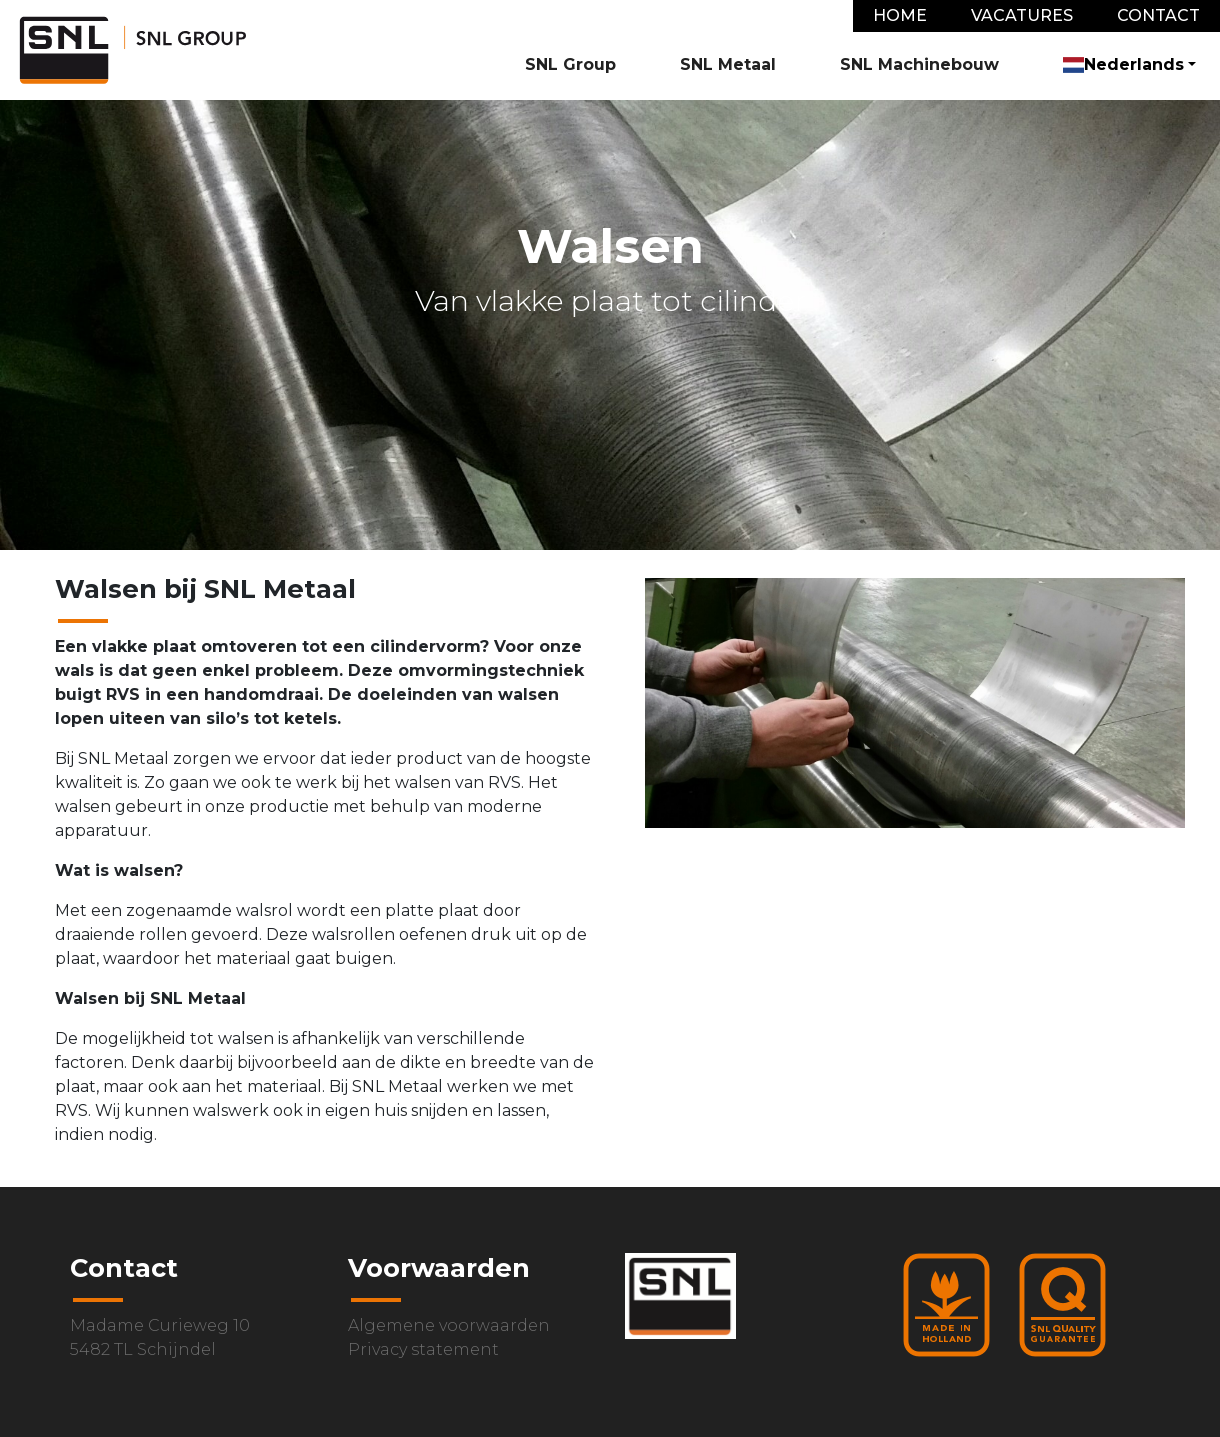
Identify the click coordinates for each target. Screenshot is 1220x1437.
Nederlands (1123, 64)
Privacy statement (423, 1349)
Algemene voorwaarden (449, 1325)
